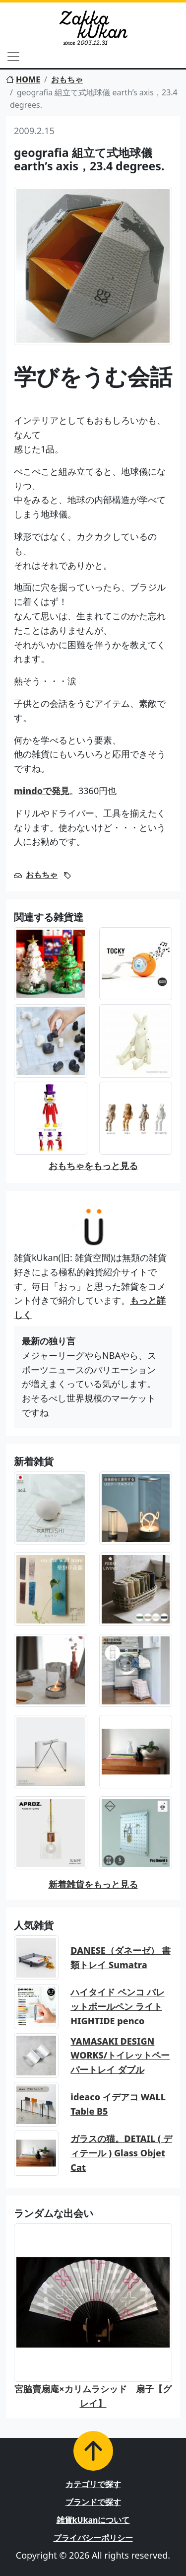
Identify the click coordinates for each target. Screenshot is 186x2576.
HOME (23, 79)
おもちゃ (67, 79)
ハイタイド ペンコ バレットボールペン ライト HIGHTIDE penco (117, 2006)
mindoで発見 (41, 791)
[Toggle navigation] (13, 56)
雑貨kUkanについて (93, 2519)
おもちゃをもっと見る (93, 1166)
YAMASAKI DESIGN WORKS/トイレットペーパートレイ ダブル (120, 2055)
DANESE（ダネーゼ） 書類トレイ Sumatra (120, 1957)
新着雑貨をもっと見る (93, 1884)
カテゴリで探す (93, 2484)
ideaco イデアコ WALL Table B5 (118, 2104)
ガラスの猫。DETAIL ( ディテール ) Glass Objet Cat (121, 2153)
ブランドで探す (93, 2502)
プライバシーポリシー (93, 2537)
